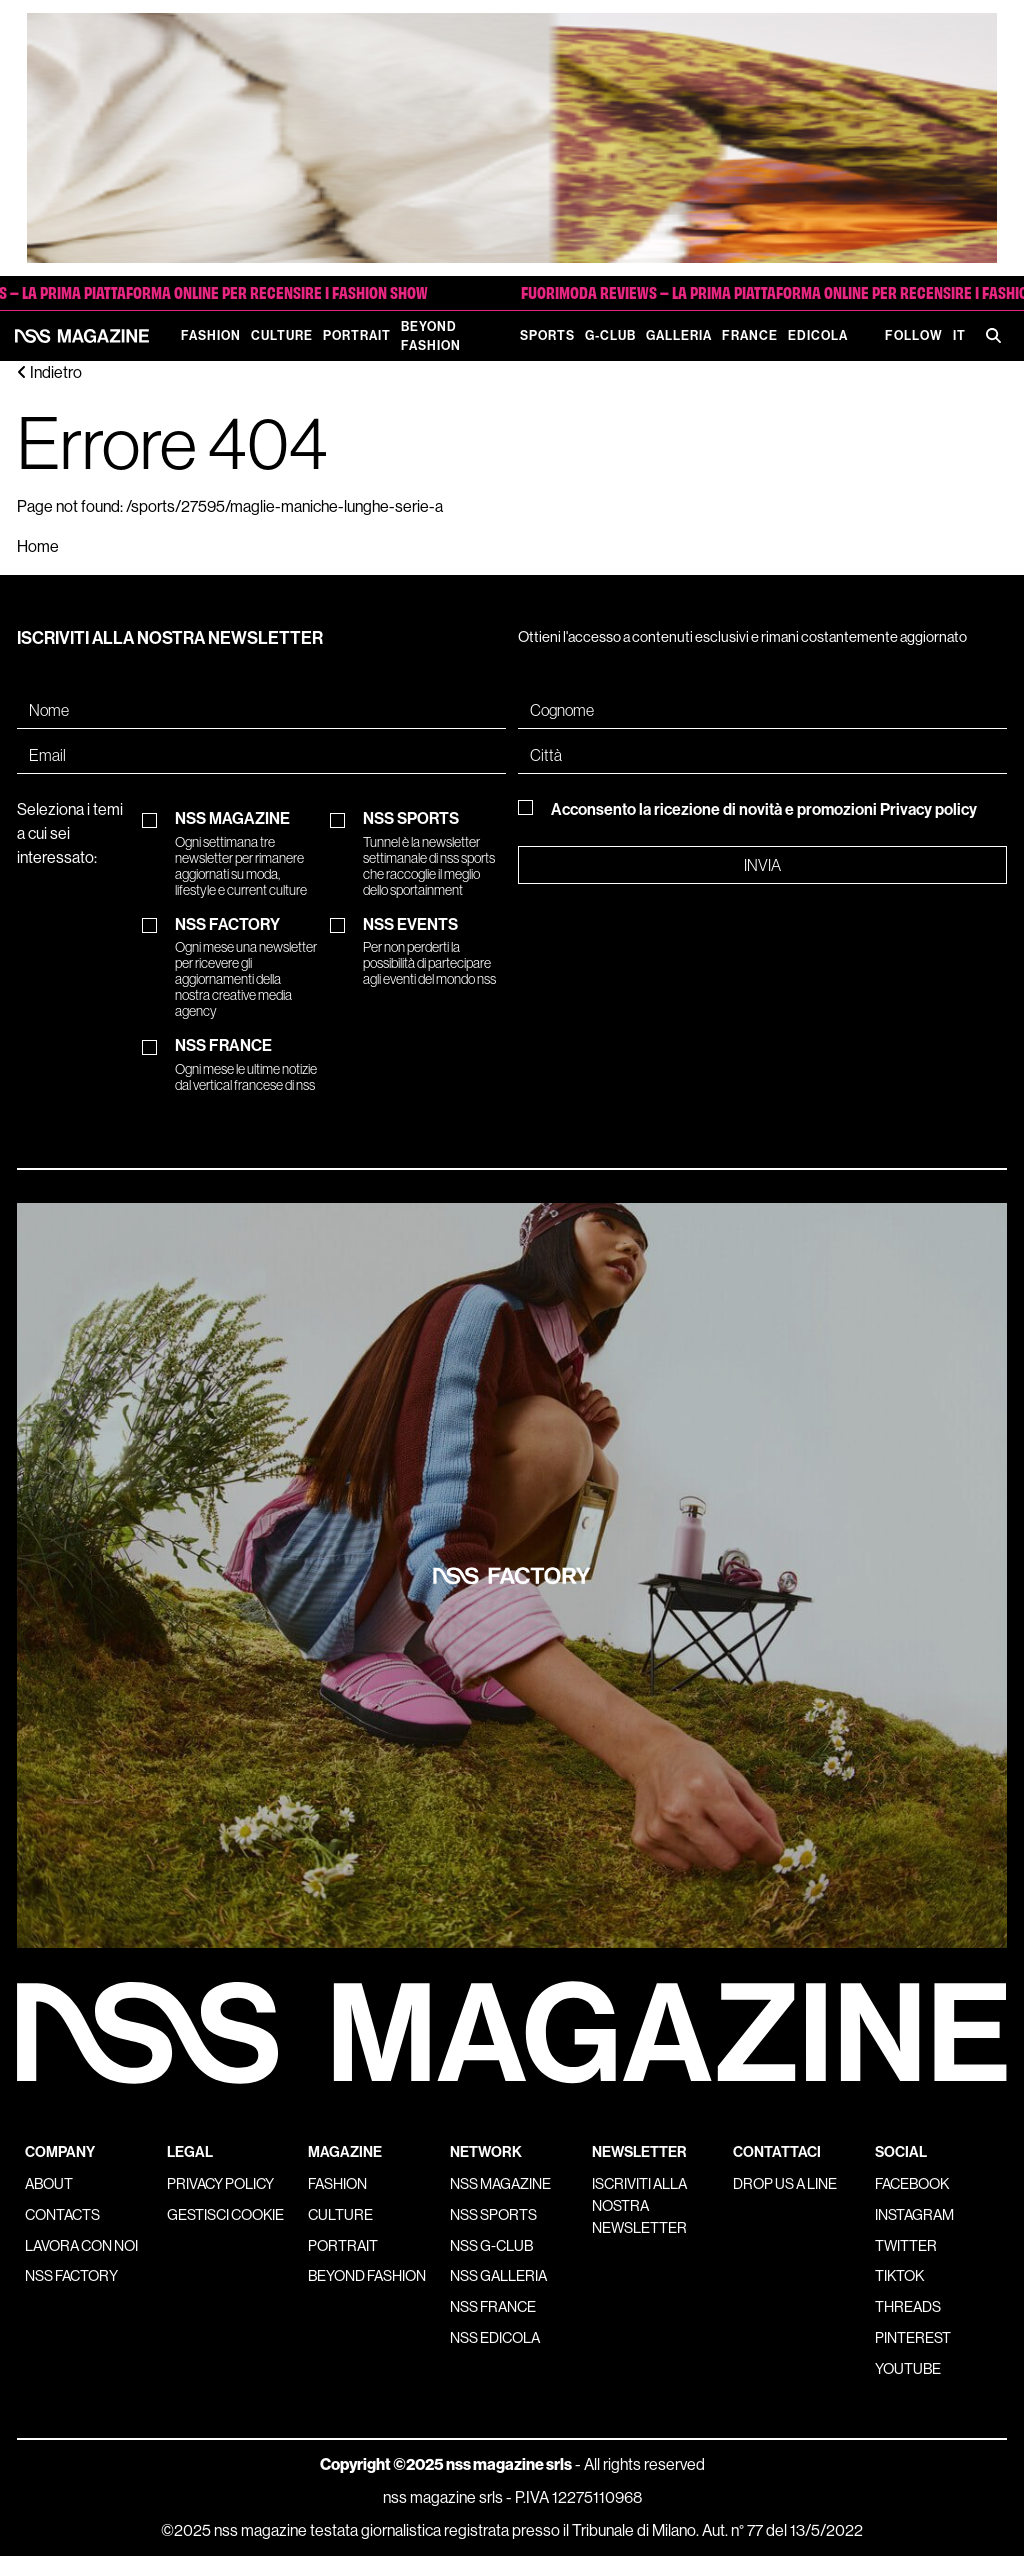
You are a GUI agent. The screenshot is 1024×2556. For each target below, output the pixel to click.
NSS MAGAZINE (246, 854)
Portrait (357, 335)
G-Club (610, 335)
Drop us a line (785, 2184)
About (49, 2184)
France (750, 335)
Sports (547, 335)
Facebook (912, 2184)
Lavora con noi (81, 2246)
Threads (908, 2307)
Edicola (818, 335)
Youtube (908, 2369)
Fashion (211, 335)
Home (38, 546)
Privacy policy (928, 809)
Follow (914, 335)
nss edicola (495, 2338)
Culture (282, 335)
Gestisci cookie (225, 2215)
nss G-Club (491, 2246)
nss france (493, 2307)
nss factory (71, 2276)
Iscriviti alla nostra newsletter (639, 2206)
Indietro (49, 372)
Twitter (906, 2246)
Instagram (914, 2215)
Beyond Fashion (431, 336)
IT (959, 335)
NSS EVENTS (434, 952)
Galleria (679, 335)
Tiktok (899, 2276)
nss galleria (498, 2276)
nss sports (493, 2215)
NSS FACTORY (246, 968)
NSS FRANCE (246, 1065)
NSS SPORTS (434, 854)
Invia (762, 865)
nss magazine (500, 2184)
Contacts (62, 2215)
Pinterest (913, 2338)
